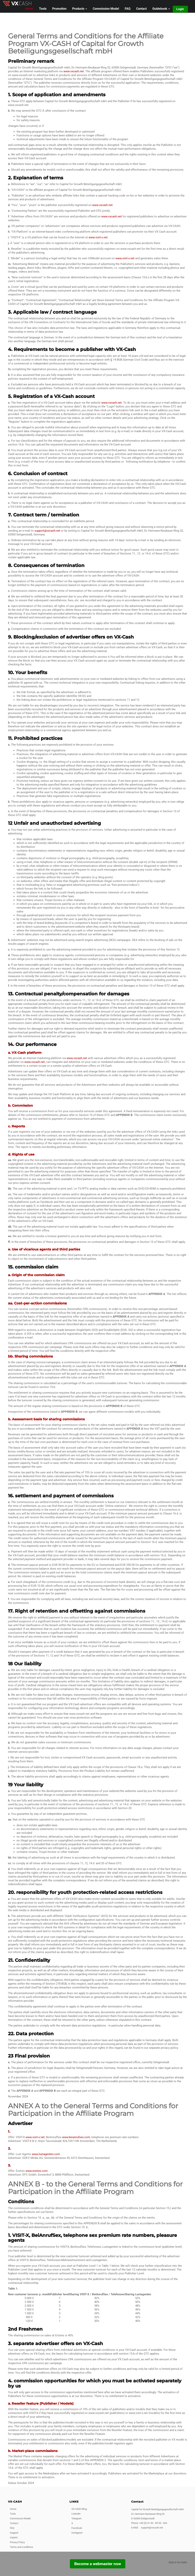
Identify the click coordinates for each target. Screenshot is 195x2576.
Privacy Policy (17, 2542)
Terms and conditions (21, 2547)
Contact (141, 8)
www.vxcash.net (73, 71)
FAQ (127, 8)
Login (180, 9)
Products (79, 8)
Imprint (14, 2537)
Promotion (59, 8)
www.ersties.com (37, 2171)
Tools (42, 8)
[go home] (20, 3)
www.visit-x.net (98, 237)
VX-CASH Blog (79, 2509)
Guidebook (161, 8)
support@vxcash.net (47, 530)
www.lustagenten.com (46, 2154)
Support (14, 2532)
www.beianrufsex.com (76, 2137)
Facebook (76, 2528)
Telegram (76, 2518)
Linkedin (76, 2513)
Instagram (76, 2532)
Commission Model (106, 8)
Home (13, 2509)
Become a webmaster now (97, 2564)
